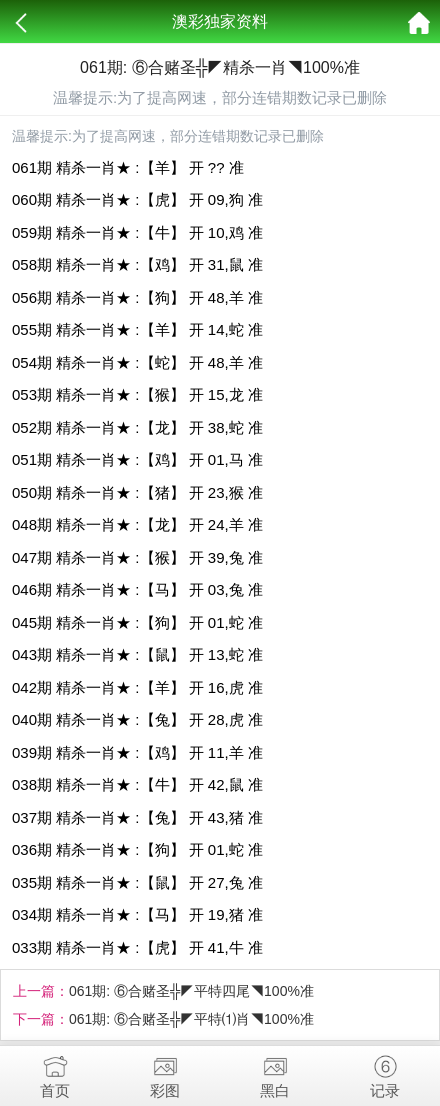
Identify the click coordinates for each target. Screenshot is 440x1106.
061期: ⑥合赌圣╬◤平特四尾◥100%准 (191, 991)
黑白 (275, 1072)
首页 (55, 1072)
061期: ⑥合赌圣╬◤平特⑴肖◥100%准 (191, 1019)
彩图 (165, 1072)
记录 (385, 1072)
